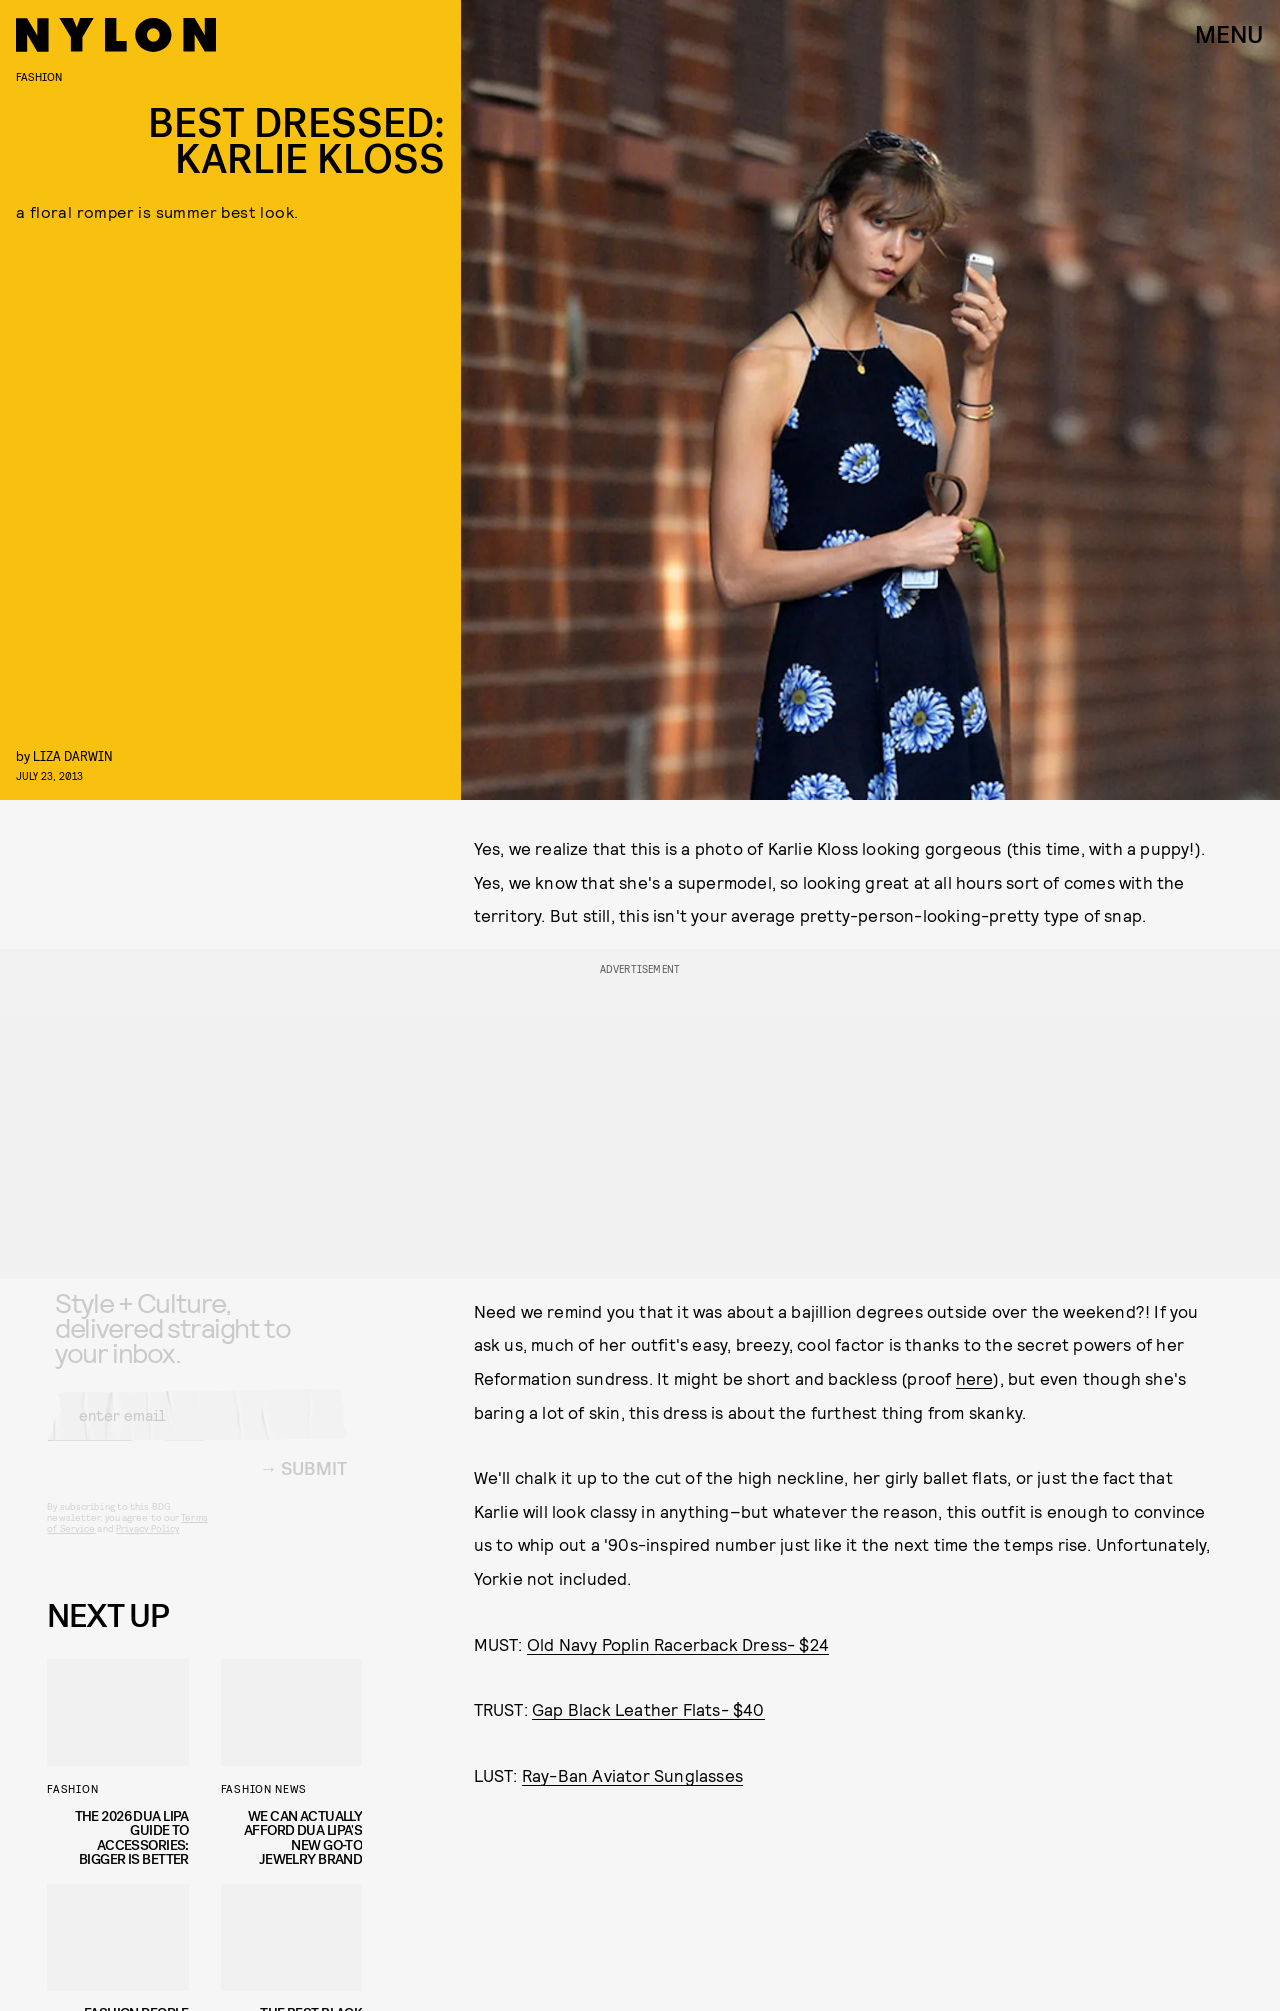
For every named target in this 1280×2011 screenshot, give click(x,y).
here (975, 1378)
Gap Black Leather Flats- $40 (648, 1709)
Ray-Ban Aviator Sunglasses (632, 1775)
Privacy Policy (147, 1545)
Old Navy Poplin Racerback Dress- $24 (678, 1644)
